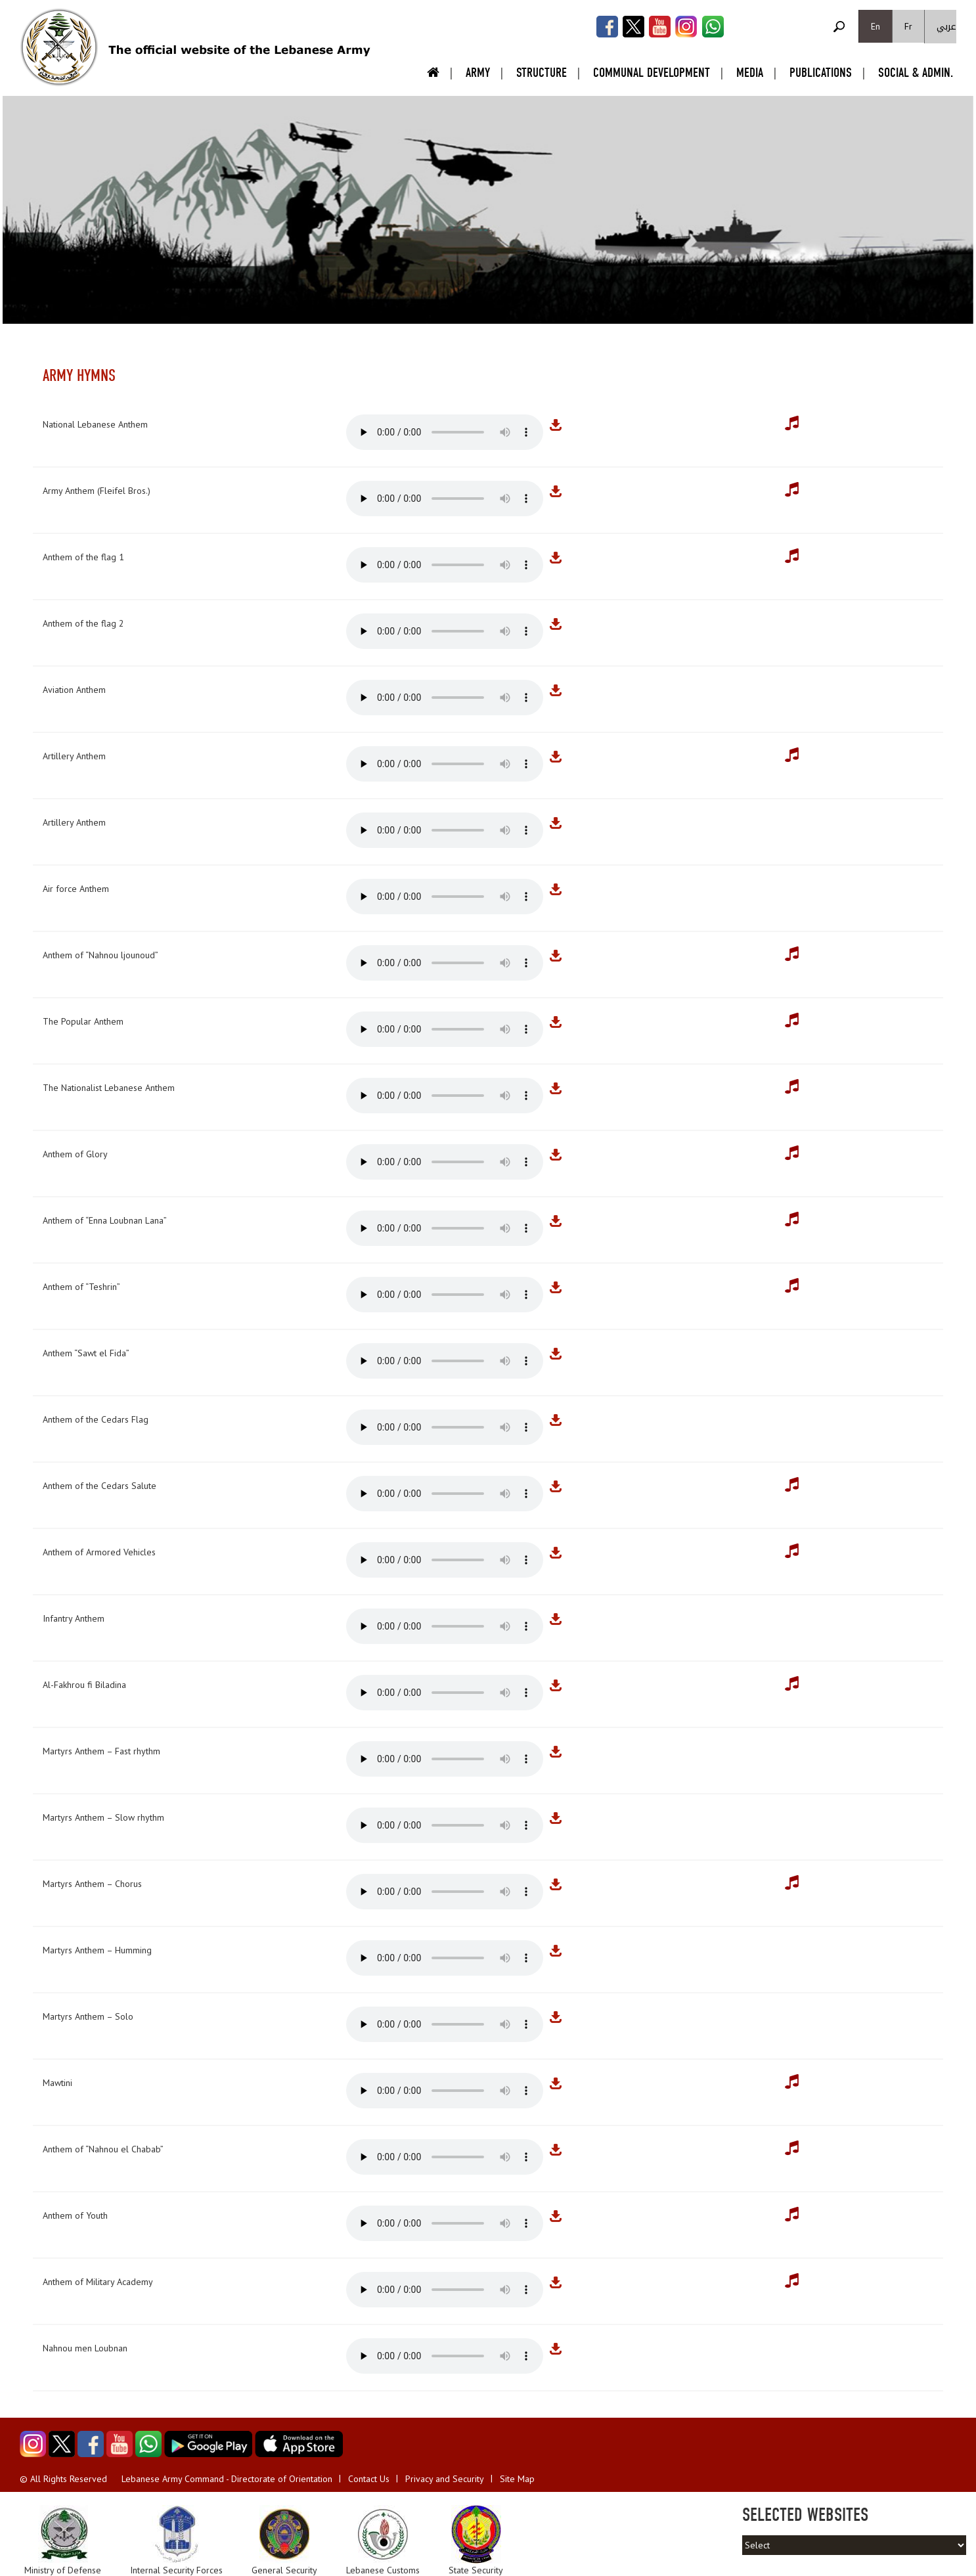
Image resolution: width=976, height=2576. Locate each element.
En (875, 26)
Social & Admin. (915, 72)
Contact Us (368, 2479)
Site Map (517, 2479)
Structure (541, 72)
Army (478, 72)
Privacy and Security (444, 2479)
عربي (946, 26)
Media (749, 72)
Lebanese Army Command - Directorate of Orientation (227, 2479)
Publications (820, 72)
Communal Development (651, 72)
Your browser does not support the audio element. (444, 432)
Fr (908, 26)
